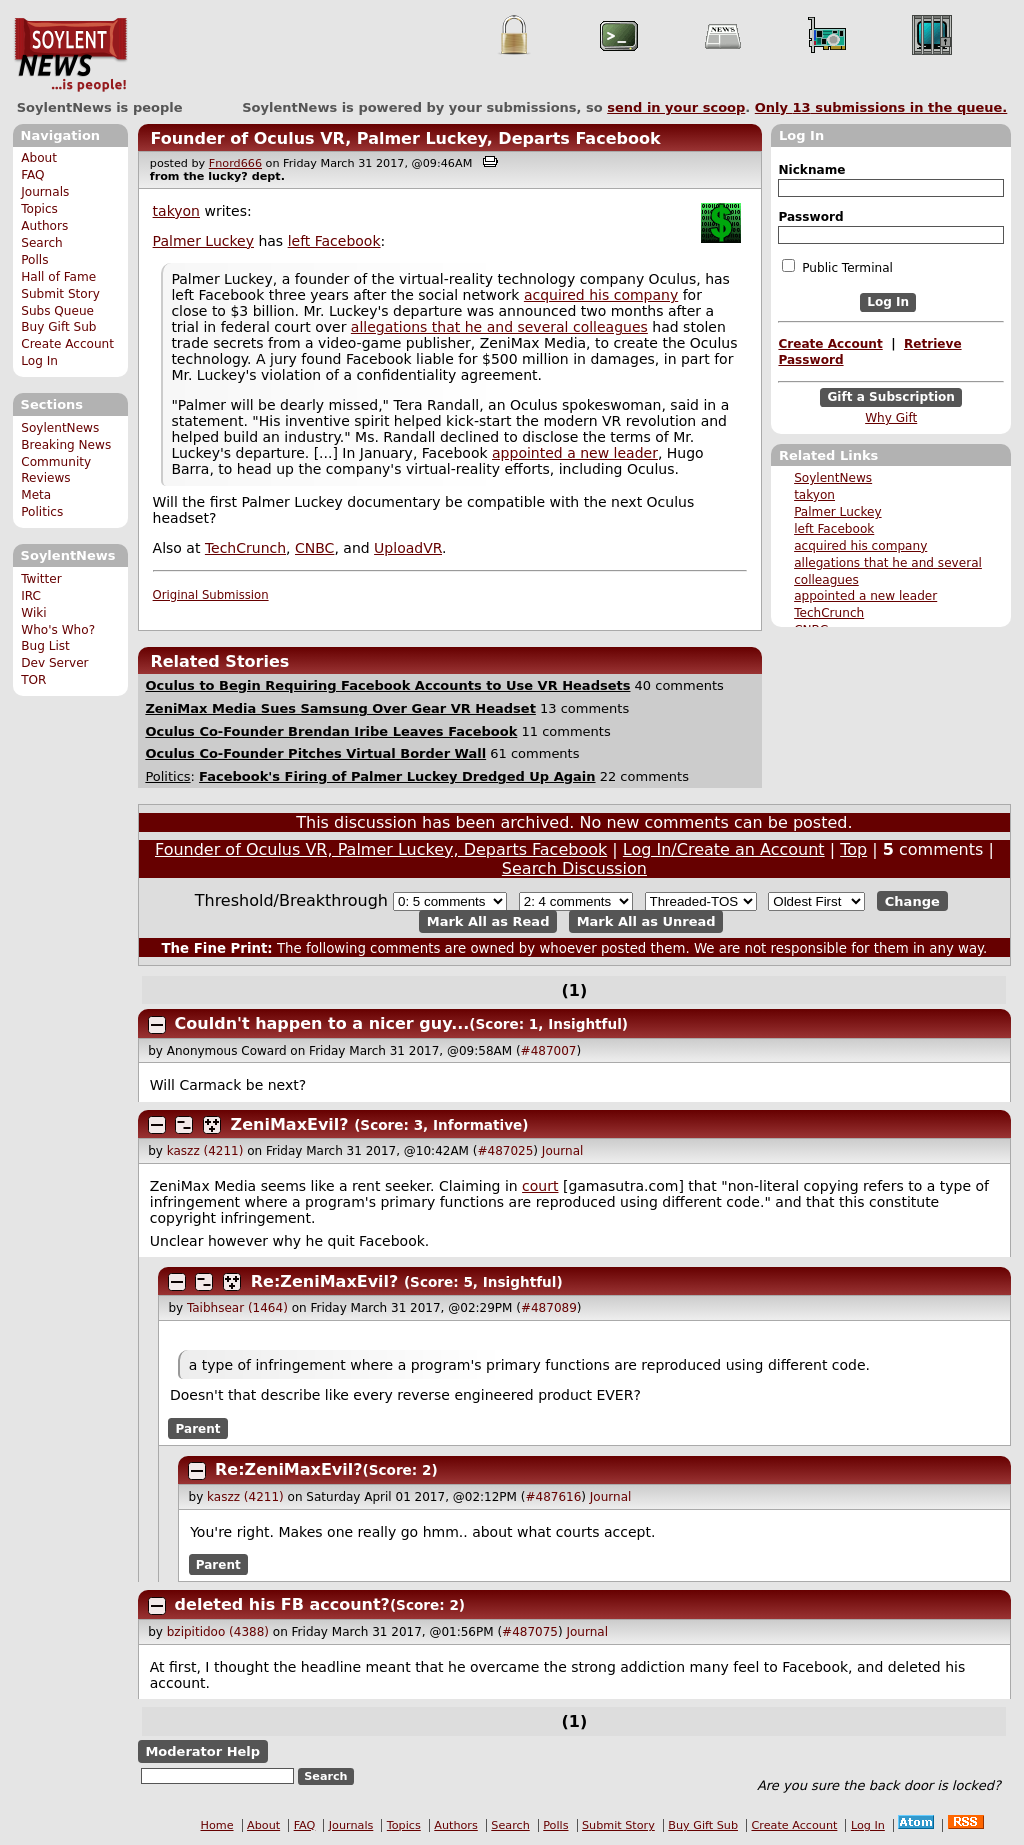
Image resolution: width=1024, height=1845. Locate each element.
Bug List (45, 646)
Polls (34, 260)
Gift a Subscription (891, 397)
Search (42, 243)
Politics (42, 512)
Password (810, 217)
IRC (31, 596)
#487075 (530, 1632)
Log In (39, 361)
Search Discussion (574, 868)
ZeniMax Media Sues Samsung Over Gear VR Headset (340, 708)
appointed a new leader (865, 596)
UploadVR (408, 548)
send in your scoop (676, 107)
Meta (36, 495)
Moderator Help (202, 1751)
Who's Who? (58, 630)
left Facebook (834, 529)
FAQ (32, 175)
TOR (33, 680)
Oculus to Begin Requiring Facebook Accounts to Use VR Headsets (387, 685)
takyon (814, 495)
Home (217, 1825)
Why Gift (891, 418)
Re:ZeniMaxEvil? (325, 1281)
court (540, 1186)
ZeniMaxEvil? (290, 1124)
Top (853, 849)
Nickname (811, 170)
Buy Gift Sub (58, 327)
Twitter (41, 579)
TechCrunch (829, 613)
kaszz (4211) (205, 1151)
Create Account (67, 344)
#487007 (549, 1051)
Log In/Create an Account (724, 849)
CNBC (314, 548)
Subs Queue (57, 311)
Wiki (33, 613)
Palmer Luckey (837, 512)
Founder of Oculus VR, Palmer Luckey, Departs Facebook (405, 138)
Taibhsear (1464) (237, 1308)
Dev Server (54, 663)
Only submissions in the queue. (881, 107)
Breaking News (66, 445)
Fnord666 (235, 163)
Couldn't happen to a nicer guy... (322, 1023)
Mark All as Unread (646, 921)
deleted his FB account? (282, 1604)
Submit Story (60, 294)
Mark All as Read (488, 921)
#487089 (549, 1308)
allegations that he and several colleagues (499, 327)
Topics (39, 209)
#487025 (505, 1151)
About (39, 158)
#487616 (553, 1497)
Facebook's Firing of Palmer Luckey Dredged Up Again (397, 776)
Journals (45, 192)
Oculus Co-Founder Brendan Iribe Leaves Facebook (331, 731)
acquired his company (860, 546)
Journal (563, 1151)
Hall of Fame (58, 277)
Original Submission (211, 595)
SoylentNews (70, 55)
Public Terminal (837, 267)
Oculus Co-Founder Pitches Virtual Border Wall (315, 753)
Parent (198, 1428)
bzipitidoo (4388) (218, 1632)
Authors (44, 226)
